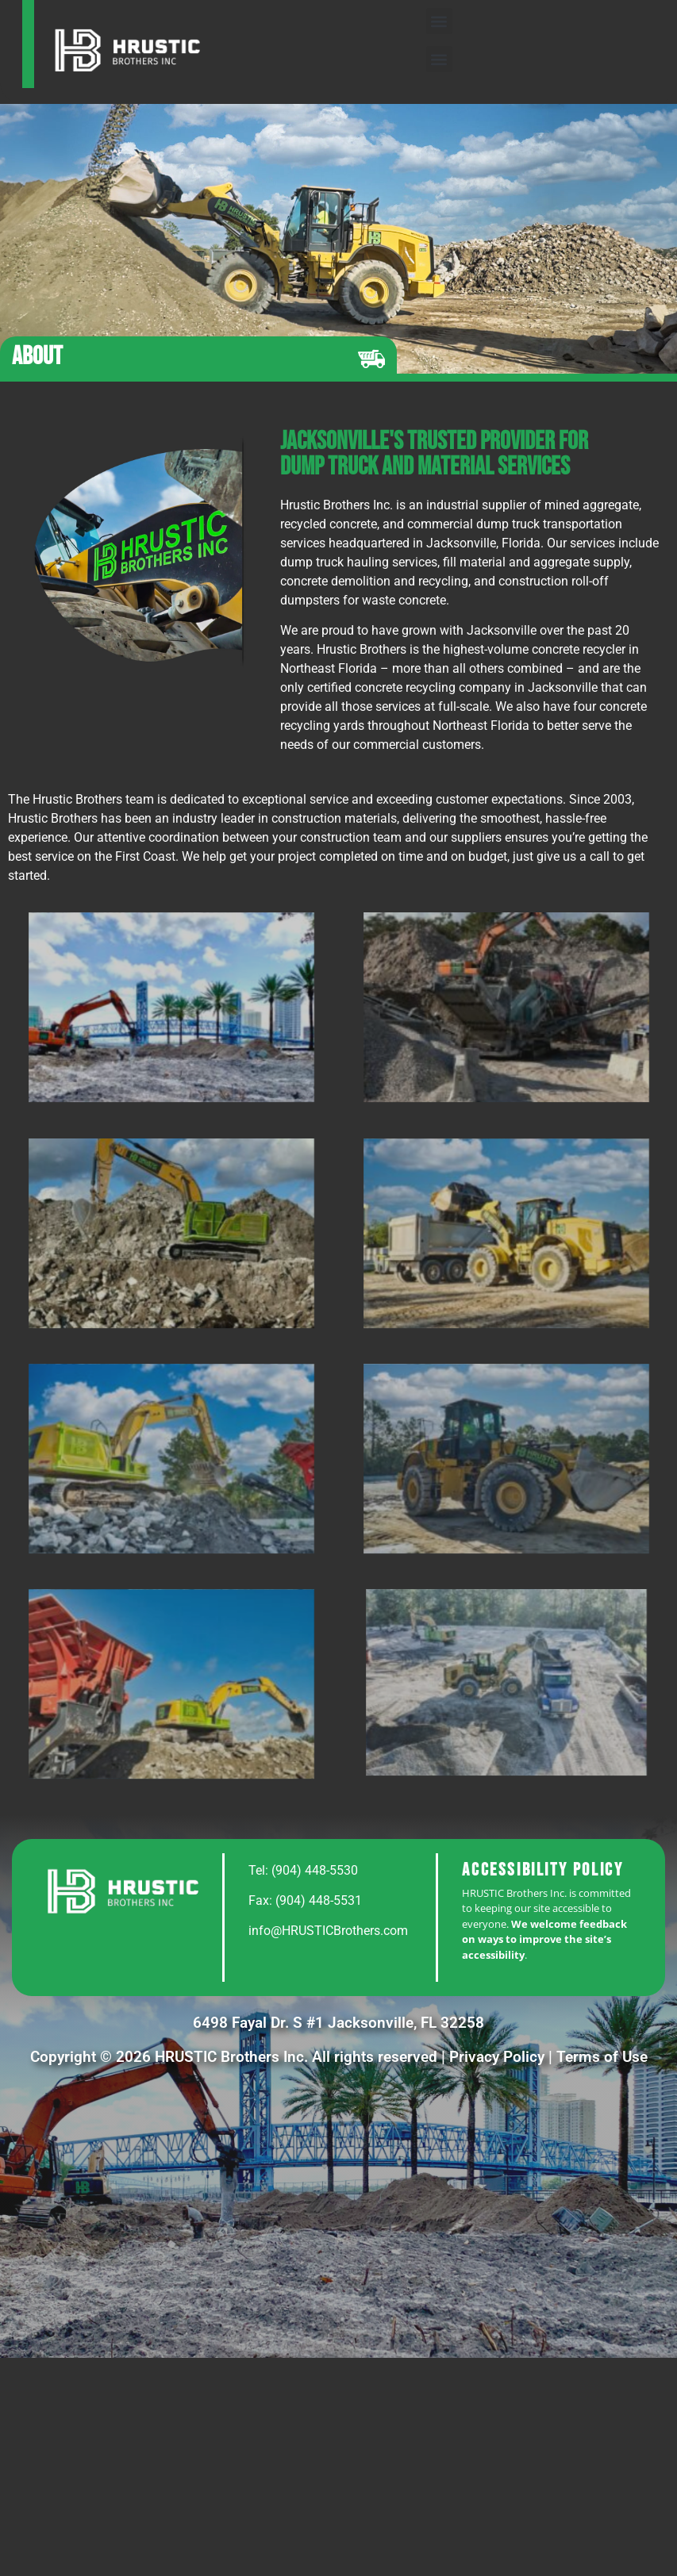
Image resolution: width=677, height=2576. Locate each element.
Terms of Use (602, 2057)
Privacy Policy (496, 2057)
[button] (439, 21)
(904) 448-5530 (314, 1870)
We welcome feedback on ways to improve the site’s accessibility (544, 1939)
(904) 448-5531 (318, 1900)
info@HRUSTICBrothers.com (328, 1930)
